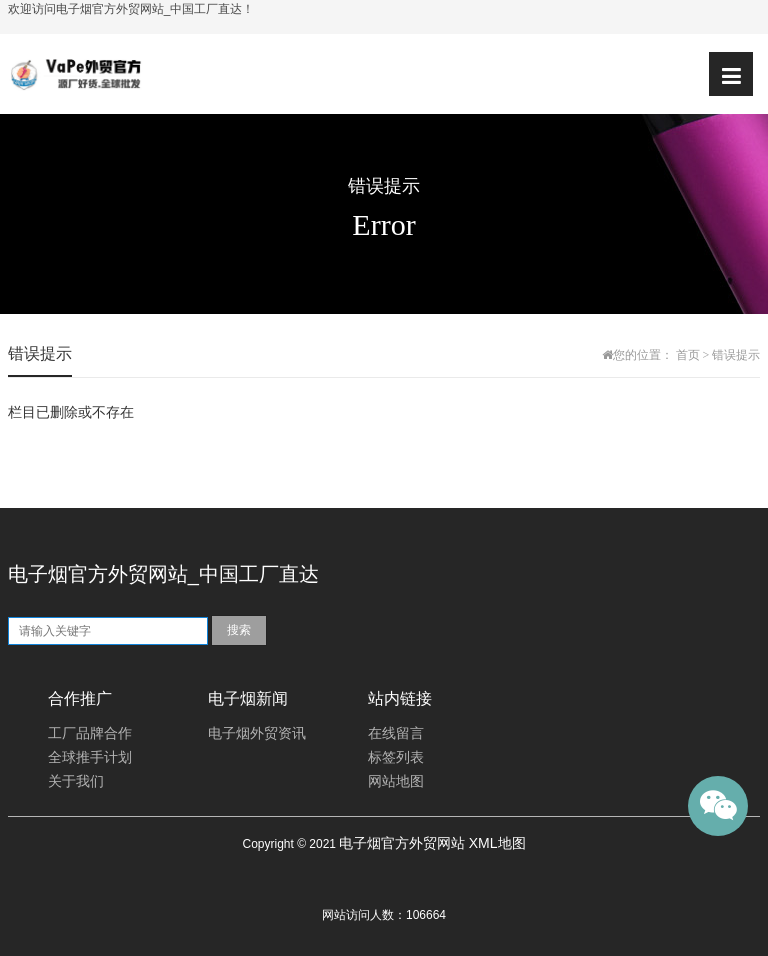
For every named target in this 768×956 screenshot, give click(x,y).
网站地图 (396, 781)
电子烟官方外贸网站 (402, 843)
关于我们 (76, 781)
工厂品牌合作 (90, 733)
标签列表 (396, 757)
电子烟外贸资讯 (257, 733)
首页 (688, 355)
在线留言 (396, 733)
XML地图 (497, 843)
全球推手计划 (90, 757)
